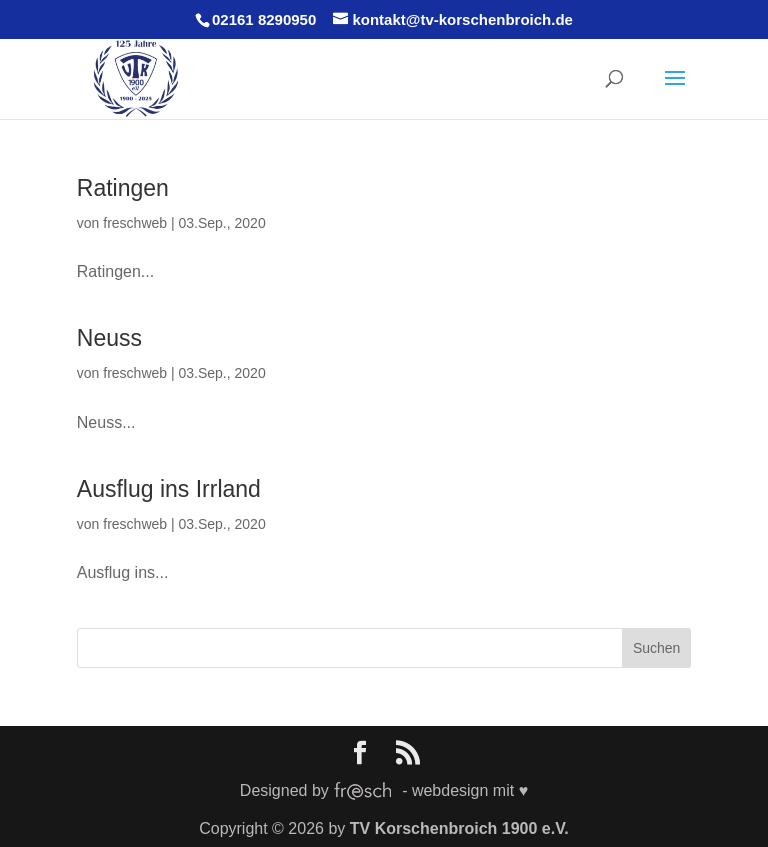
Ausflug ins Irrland (169, 489)
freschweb (135, 223)
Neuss (109, 338)
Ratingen (123, 188)
